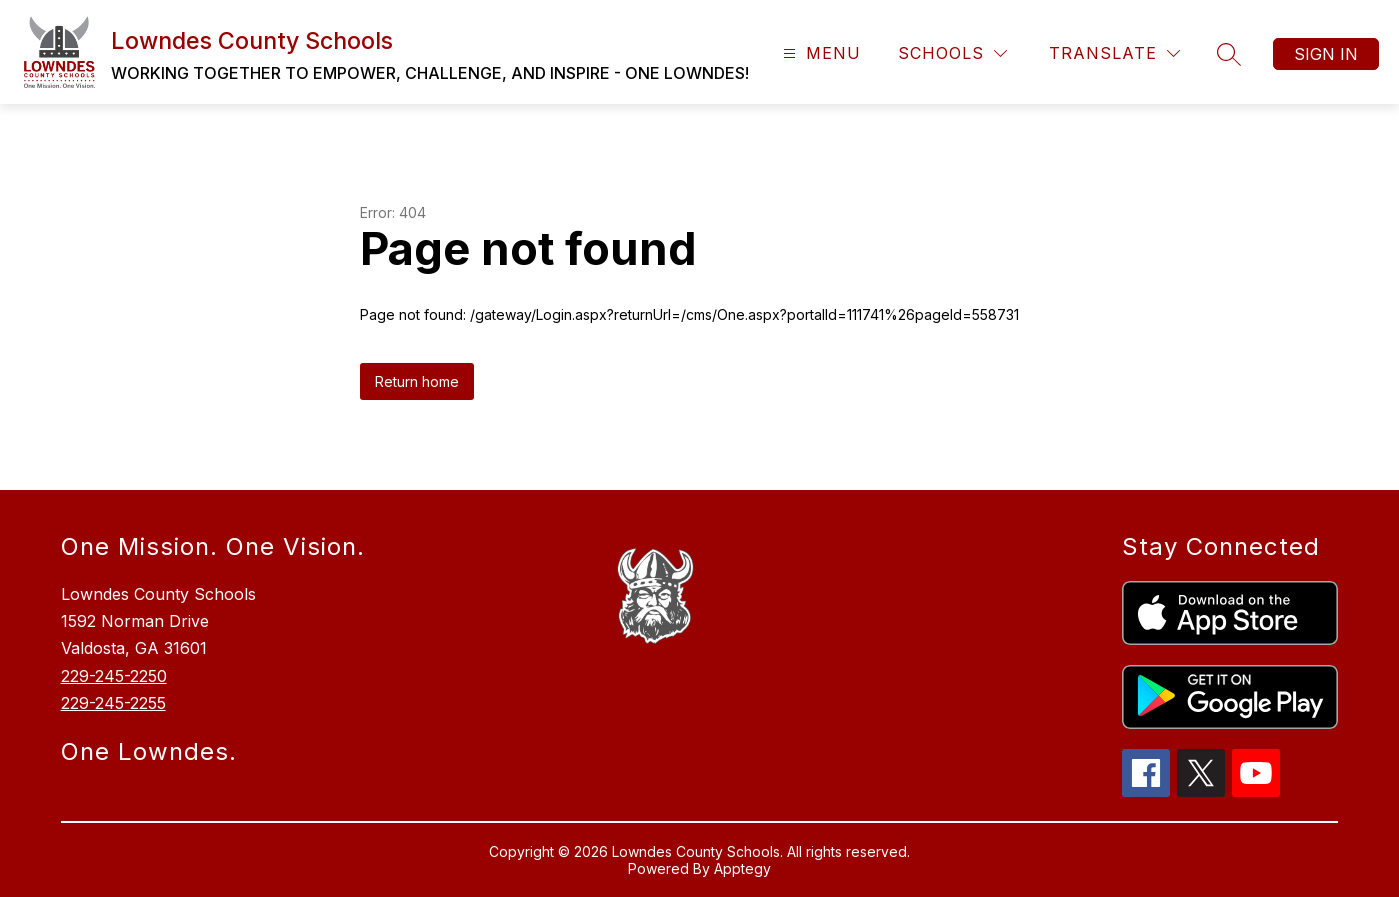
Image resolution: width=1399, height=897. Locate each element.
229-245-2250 (114, 676)
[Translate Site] (1114, 53)
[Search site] (1229, 54)
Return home (417, 381)
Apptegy (742, 868)
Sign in (1326, 54)
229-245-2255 (113, 703)
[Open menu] (819, 53)
